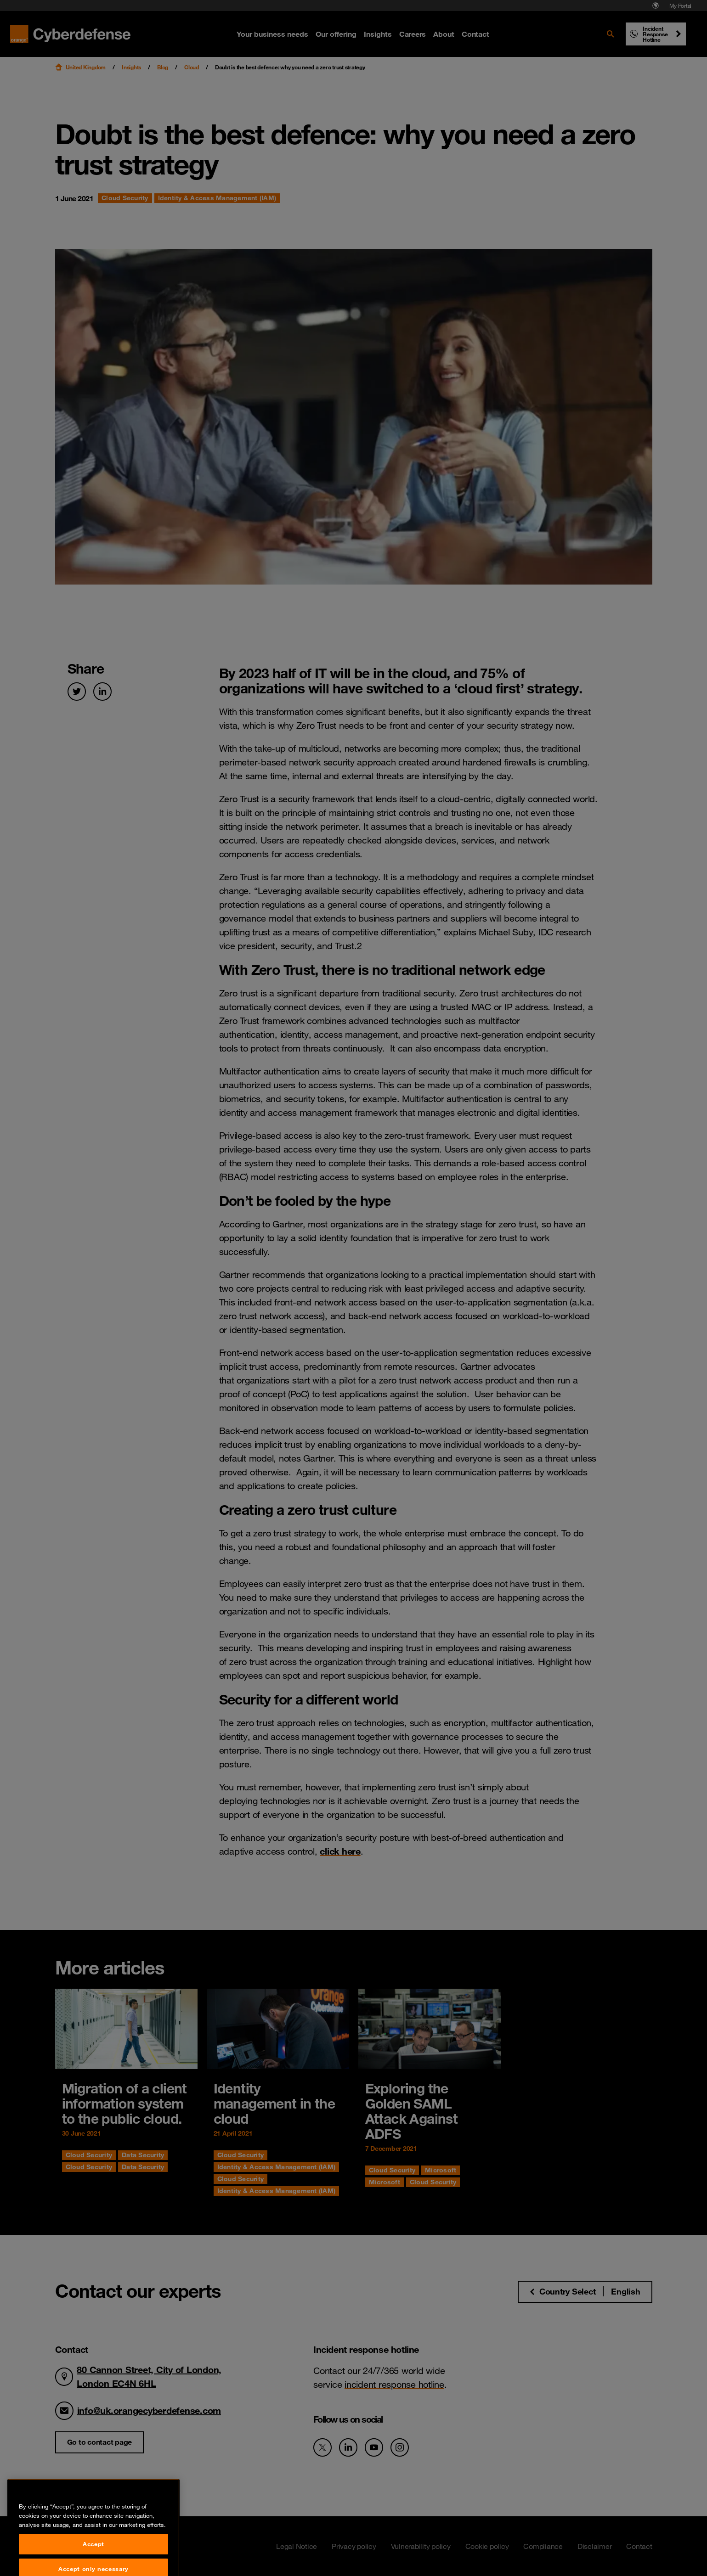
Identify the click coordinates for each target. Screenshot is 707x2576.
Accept (93, 2561)
